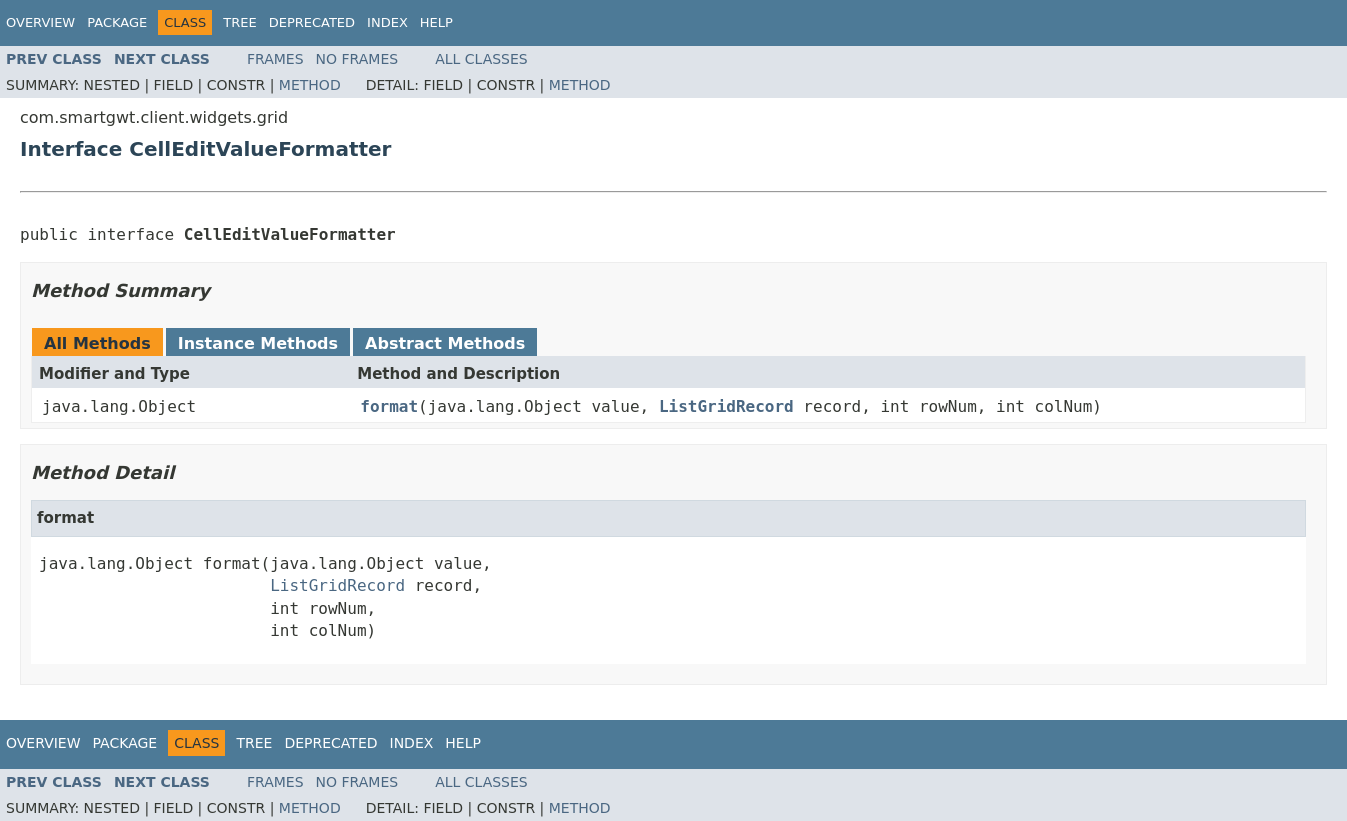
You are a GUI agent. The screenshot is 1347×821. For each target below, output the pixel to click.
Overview (40, 22)
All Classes (481, 59)
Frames (275, 59)
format (389, 406)
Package (117, 22)
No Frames (357, 59)
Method (310, 85)
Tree (239, 22)
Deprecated (312, 22)
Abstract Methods (445, 343)
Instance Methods (258, 343)
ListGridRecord (726, 406)
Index (387, 22)
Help (436, 22)
